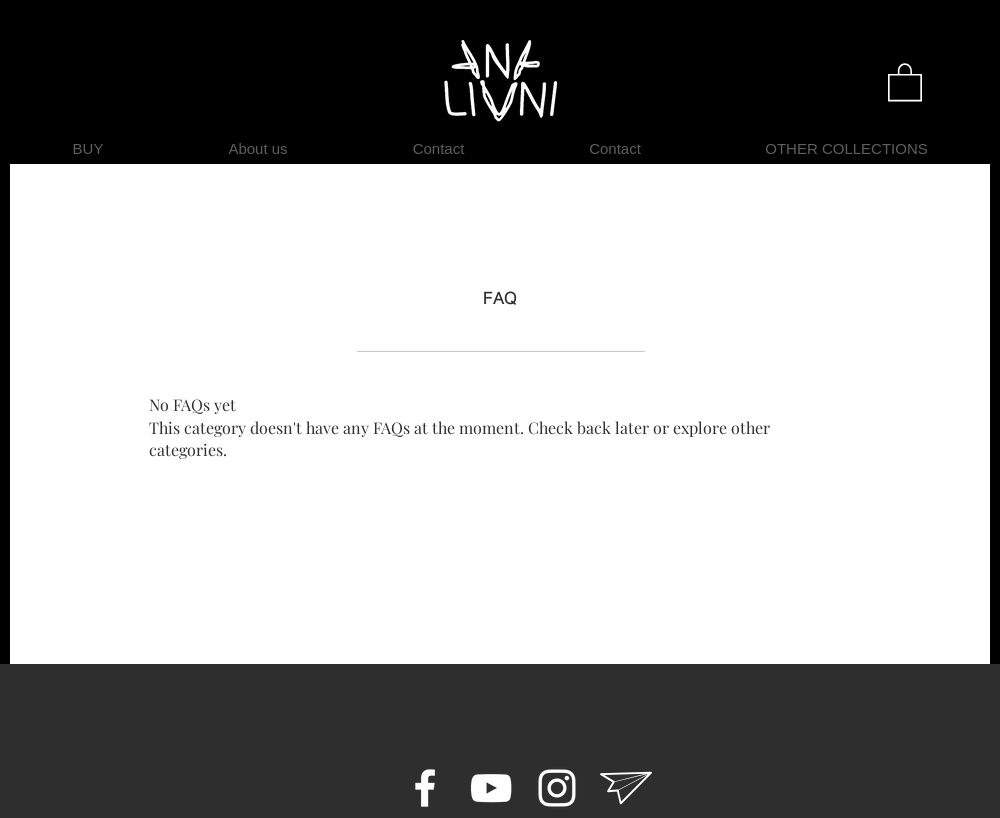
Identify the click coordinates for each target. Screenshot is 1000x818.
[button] (905, 81)
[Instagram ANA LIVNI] (557, 788)
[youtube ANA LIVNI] (491, 788)
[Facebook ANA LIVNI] (425, 788)
